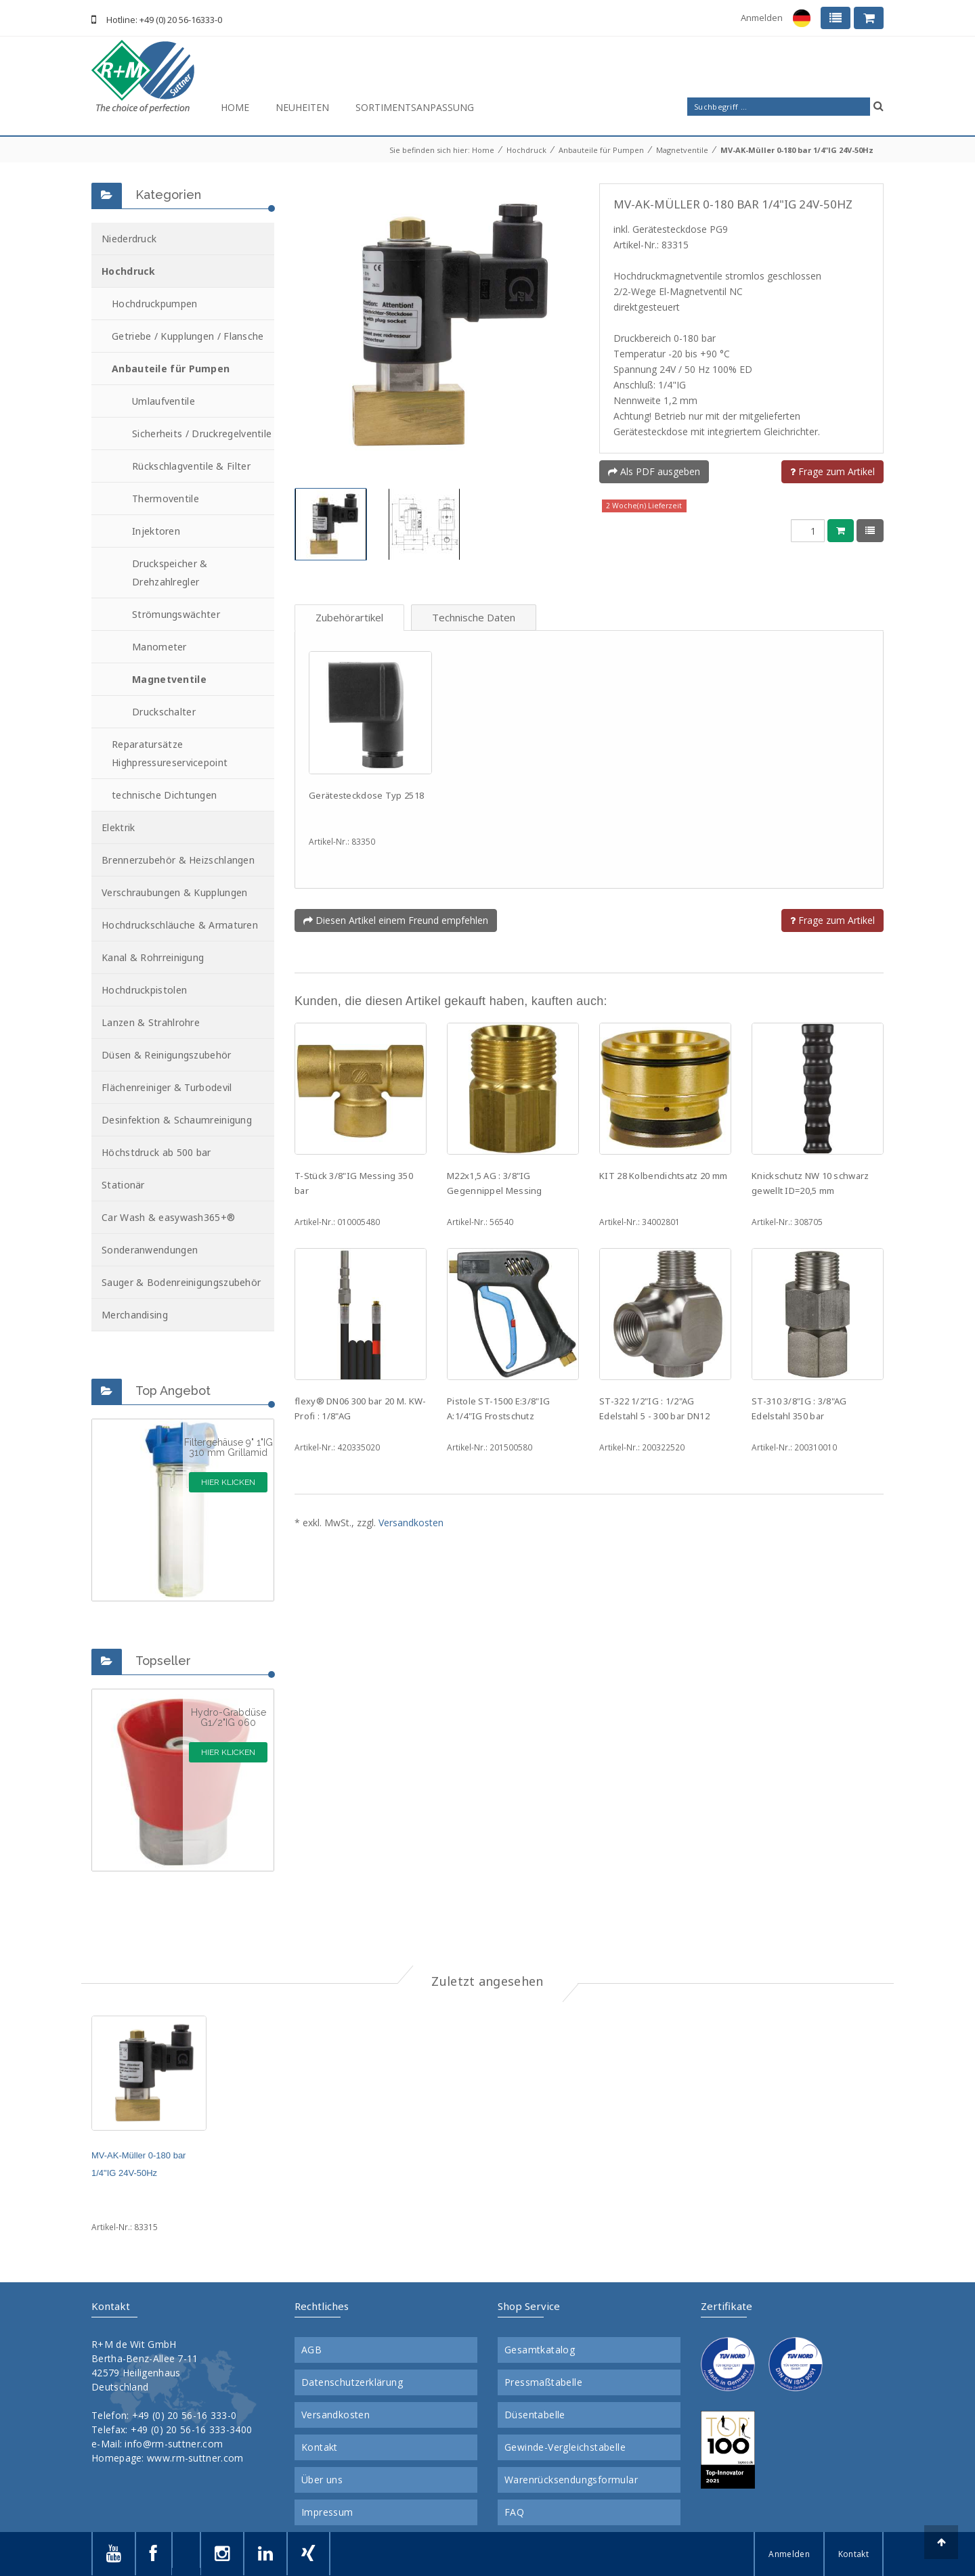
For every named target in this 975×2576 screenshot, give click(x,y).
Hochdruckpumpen (155, 303)
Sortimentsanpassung (414, 107)
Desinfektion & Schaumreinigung (177, 1119)
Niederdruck (129, 238)
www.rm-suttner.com (195, 2457)
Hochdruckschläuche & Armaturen (180, 924)
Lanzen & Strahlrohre (151, 1022)
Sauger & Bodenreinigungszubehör (181, 1282)
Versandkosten (410, 1522)
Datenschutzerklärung (352, 2382)
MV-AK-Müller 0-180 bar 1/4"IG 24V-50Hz (796, 150)
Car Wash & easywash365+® (168, 1217)
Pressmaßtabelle (543, 2382)
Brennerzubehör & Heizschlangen (178, 859)
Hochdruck (526, 150)
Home (235, 107)
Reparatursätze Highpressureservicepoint (170, 753)
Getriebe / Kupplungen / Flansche (188, 336)
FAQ (514, 2512)
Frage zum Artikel (832, 471)
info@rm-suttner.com (174, 2443)
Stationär (123, 1184)
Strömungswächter (176, 614)
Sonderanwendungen (150, 1249)
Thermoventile (165, 498)
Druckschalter (164, 711)
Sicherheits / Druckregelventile (202, 433)
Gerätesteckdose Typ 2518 (366, 795)
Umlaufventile (163, 401)
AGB (311, 2350)
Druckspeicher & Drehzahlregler (170, 572)
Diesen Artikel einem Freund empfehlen (395, 920)
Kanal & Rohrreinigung (153, 957)
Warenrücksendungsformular (571, 2480)
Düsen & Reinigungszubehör (167, 1054)
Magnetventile (682, 150)
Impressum (327, 2512)
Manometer (159, 646)
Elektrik (118, 827)
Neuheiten (302, 107)
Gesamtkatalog (539, 2350)
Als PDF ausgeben (654, 471)
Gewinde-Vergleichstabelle (565, 2447)
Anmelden (762, 18)
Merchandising (135, 1314)
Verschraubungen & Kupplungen (174, 892)
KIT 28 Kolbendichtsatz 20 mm (663, 1176)
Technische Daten (473, 617)
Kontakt (319, 2447)
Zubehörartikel (349, 617)
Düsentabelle (534, 2415)
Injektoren (156, 531)
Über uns (322, 2480)
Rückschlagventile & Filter (191, 466)
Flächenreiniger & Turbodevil (167, 1087)
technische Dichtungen (164, 795)
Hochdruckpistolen (144, 989)
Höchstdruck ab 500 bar (156, 1152)
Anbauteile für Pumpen (601, 150)
